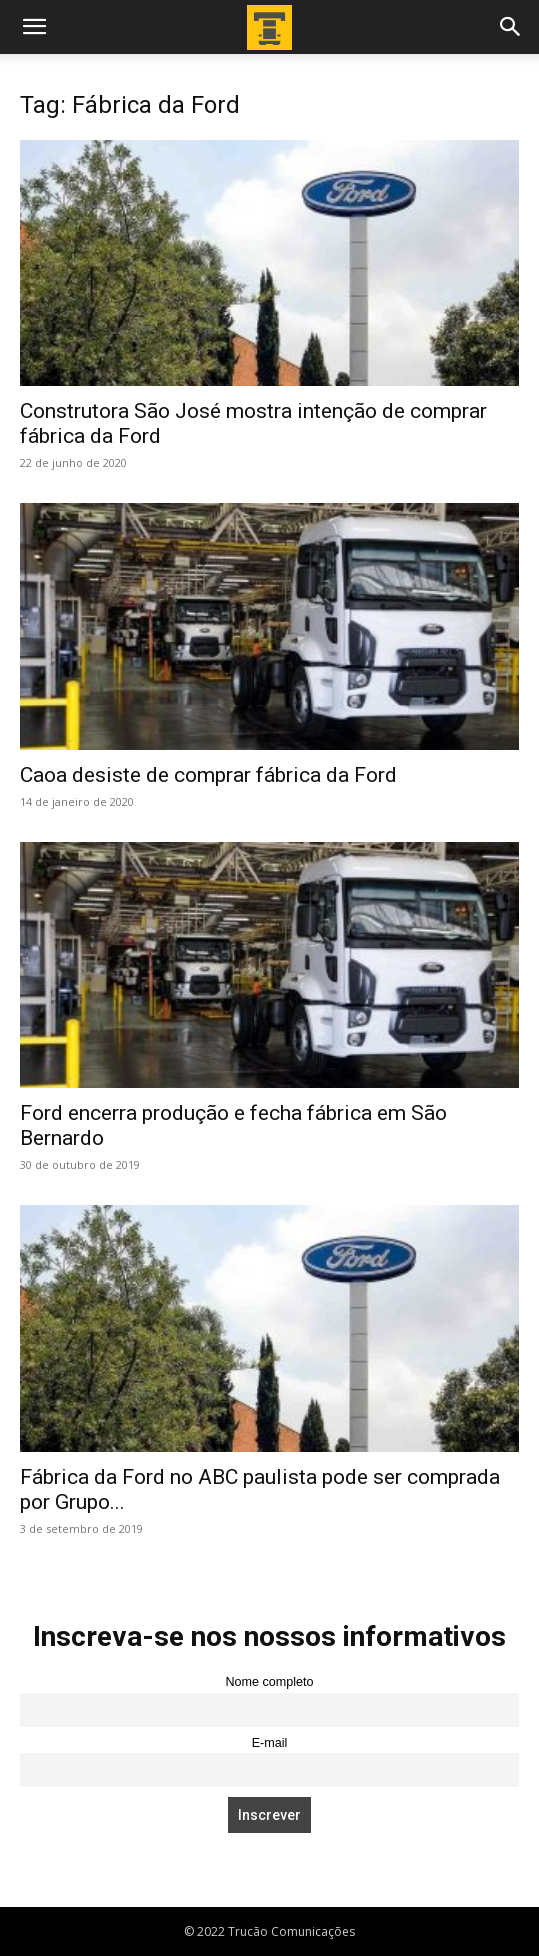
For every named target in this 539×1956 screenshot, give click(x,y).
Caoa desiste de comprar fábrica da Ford (208, 775)
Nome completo (269, 1682)
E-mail (270, 1743)
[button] (34, 27)
